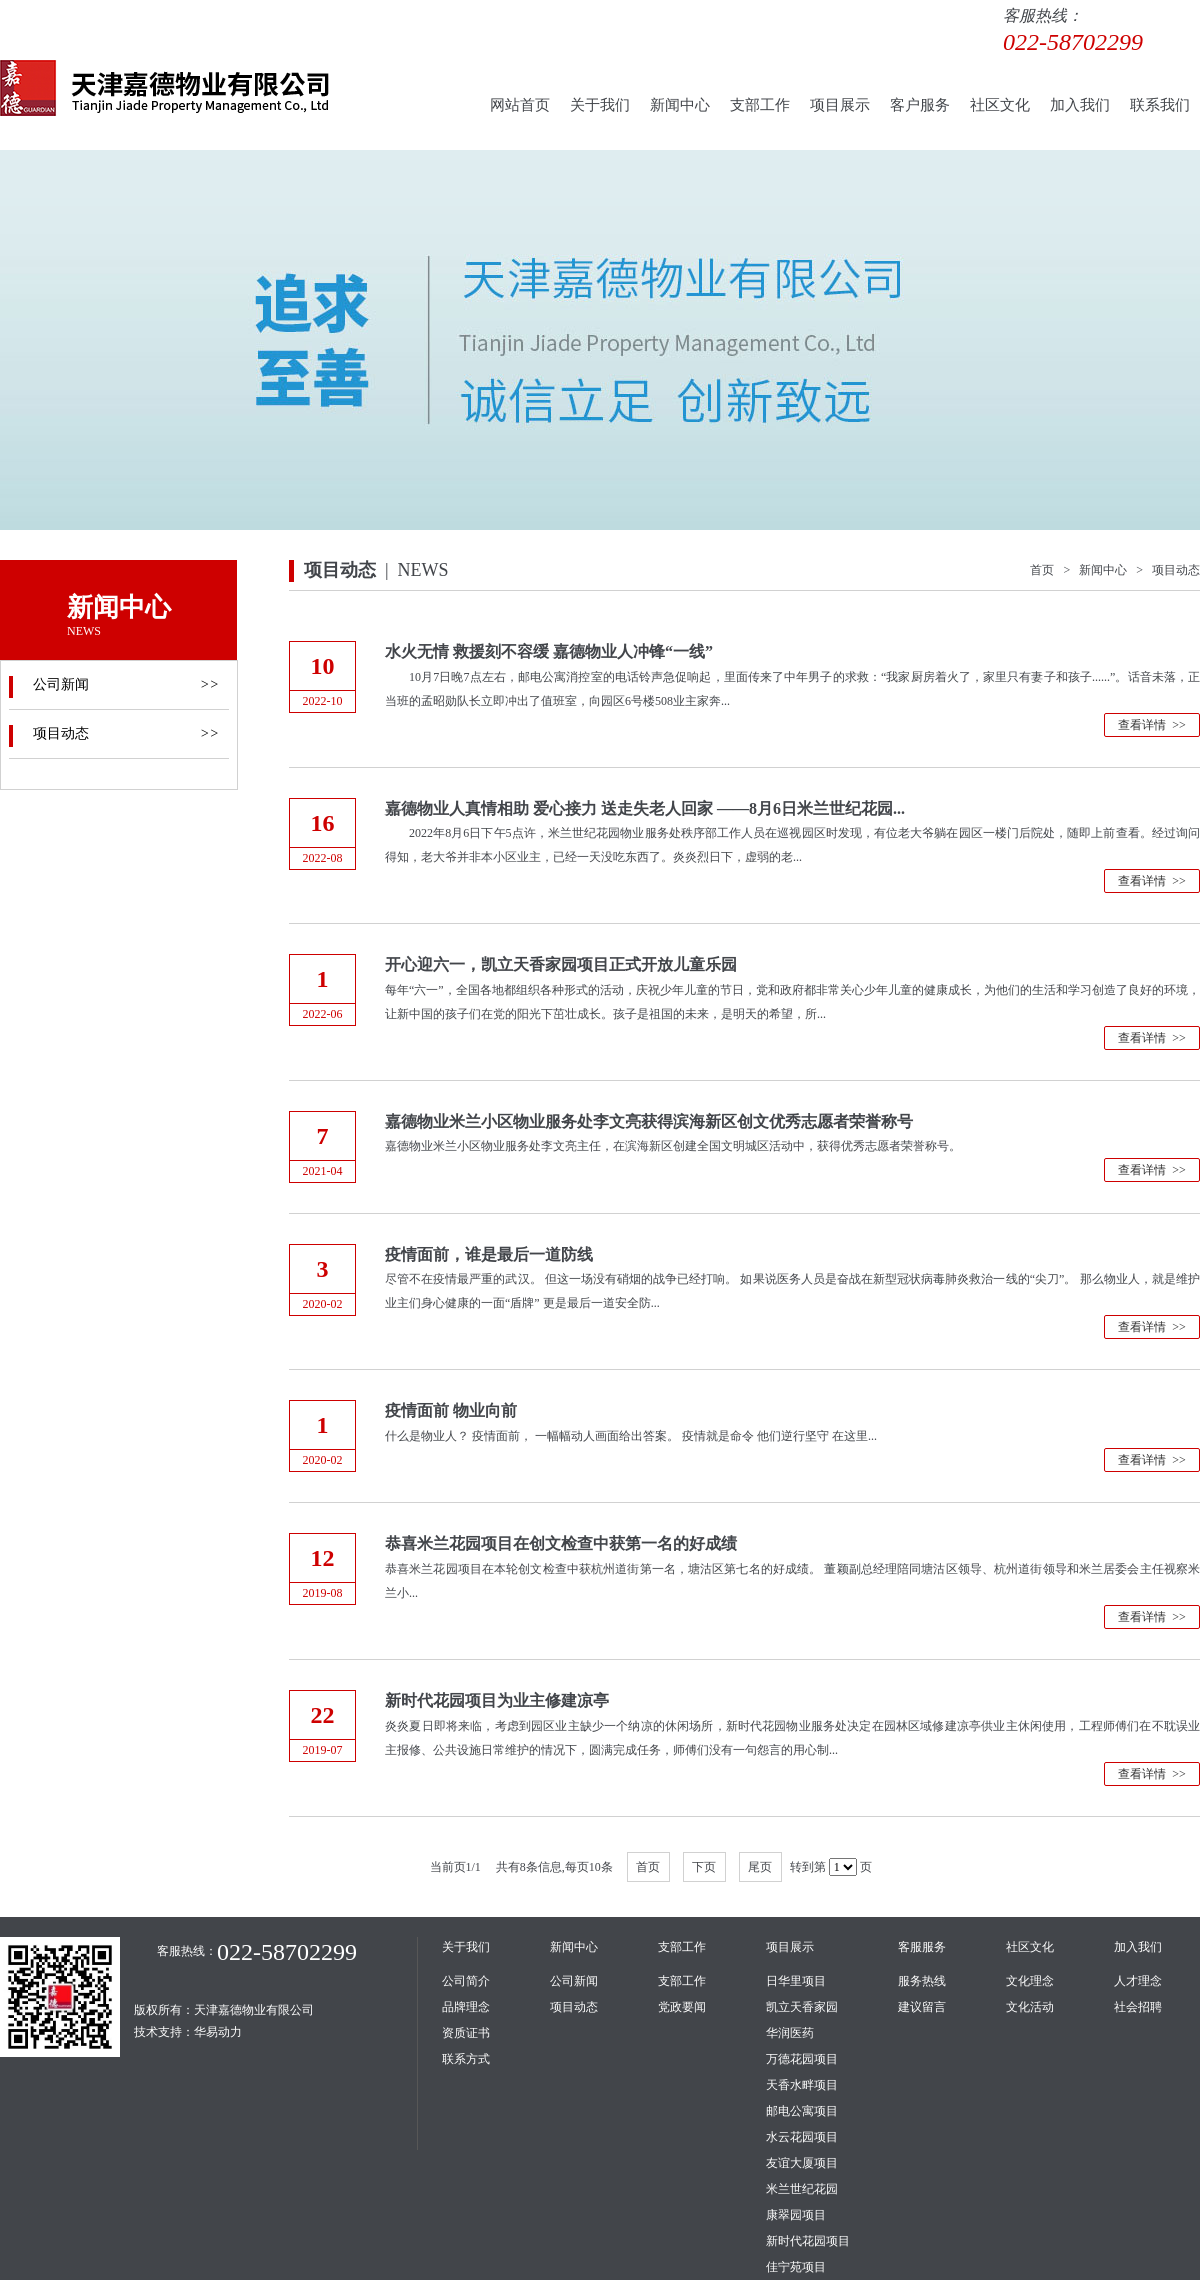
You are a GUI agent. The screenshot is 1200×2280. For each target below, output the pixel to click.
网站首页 (520, 105)
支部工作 (760, 105)
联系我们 (1160, 105)
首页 (648, 1867)
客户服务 (920, 105)
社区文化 (1000, 105)
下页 (704, 1867)
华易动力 (218, 2032)
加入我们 (1080, 105)
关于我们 (600, 105)
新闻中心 (680, 105)
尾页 (760, 1867)
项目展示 (840, 105)
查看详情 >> (1152, 725)
